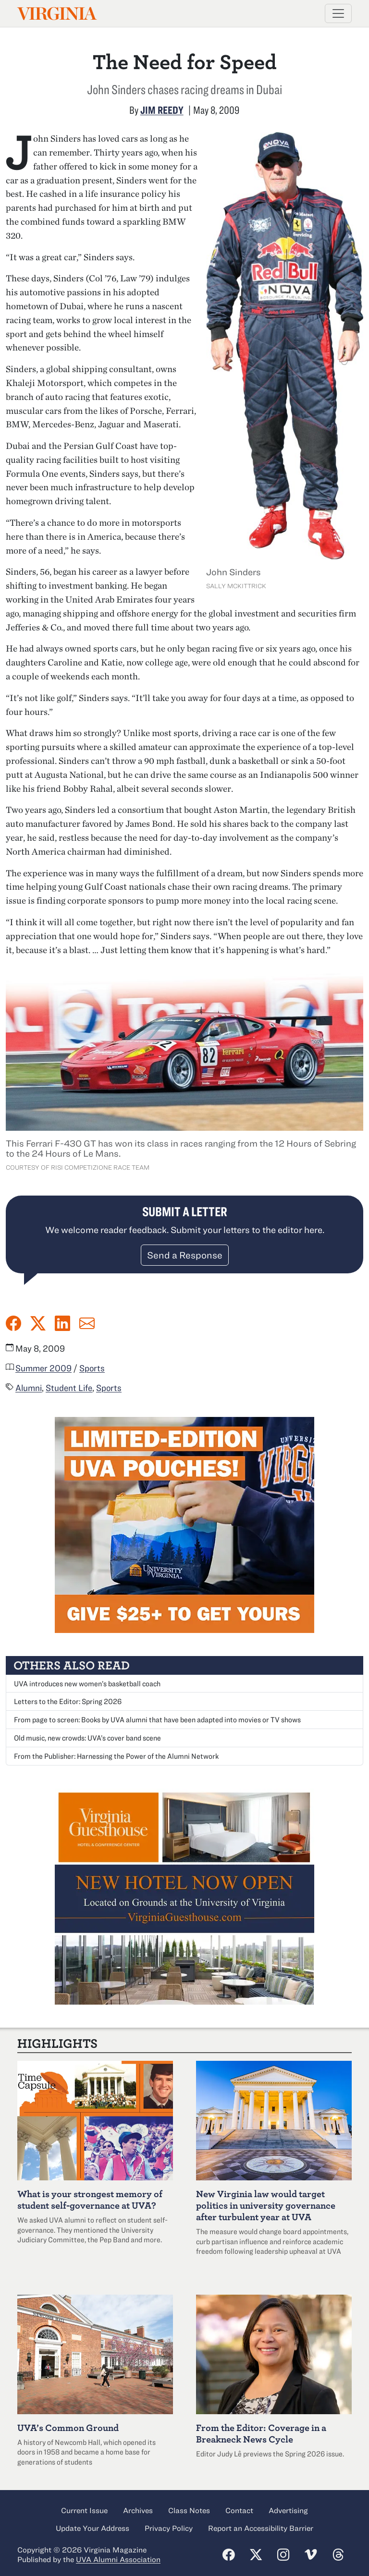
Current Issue (84, 2510)
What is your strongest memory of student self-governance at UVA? (89, 2199)
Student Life (69, 1387)
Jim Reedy (162, 109)
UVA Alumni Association (118, 2559)
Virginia (56, 14)
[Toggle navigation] (338, 13)
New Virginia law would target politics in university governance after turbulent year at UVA (265, 2205)
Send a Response (184, 1254)
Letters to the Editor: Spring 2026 (68, 1701)
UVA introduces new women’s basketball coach (87, 1683)
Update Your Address (92, 2528)
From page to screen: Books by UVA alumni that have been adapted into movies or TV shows (157, 1719)
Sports (92, 1368)
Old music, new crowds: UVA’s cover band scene (87, 1737)
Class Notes (189, 2510)
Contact (239, 2510)
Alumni (28, 1387)
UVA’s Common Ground (68, 2427)
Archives (138, 2510)
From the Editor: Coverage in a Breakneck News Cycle (261, 2433)
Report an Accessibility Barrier (260, 2528)
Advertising (288, 2510)
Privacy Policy (169, 2528)
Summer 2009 (43, 1368)
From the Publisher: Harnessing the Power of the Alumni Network (116, 1756)
